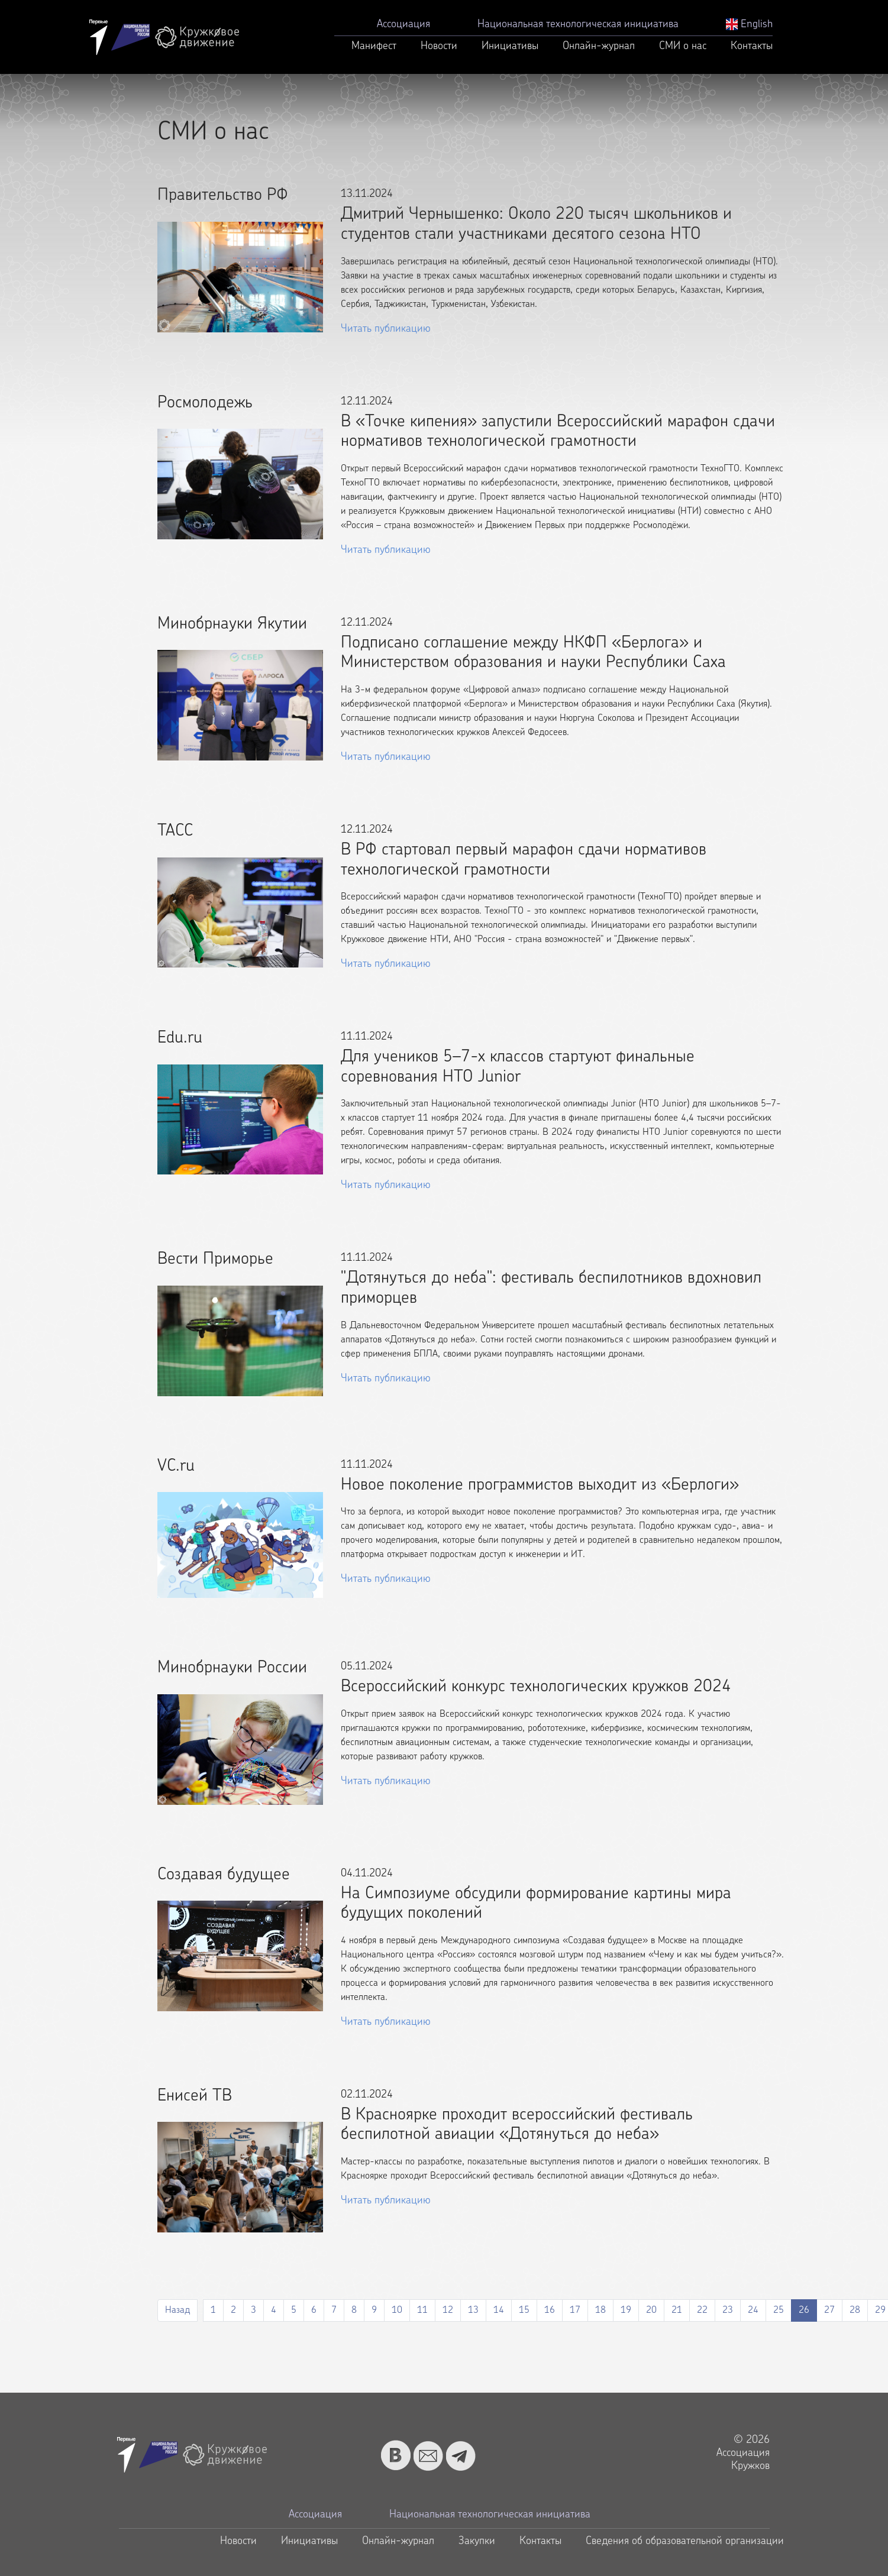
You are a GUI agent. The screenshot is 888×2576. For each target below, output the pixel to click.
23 (727, 2310)
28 (855, 2310)
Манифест (373, 46)
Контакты (752, 46)
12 (448, 2310)
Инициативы (510, 46)
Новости (439, 46)
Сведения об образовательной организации (685, 2541)
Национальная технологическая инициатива (578, 24)
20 (651, 2310)
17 (575, 2310)
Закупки (476, 2541)
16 (549, 2310)
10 (397, 2310)
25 (778, 2310)
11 (422, 2310)
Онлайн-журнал (599, 46)
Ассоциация (403, 24)
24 (753, 2310)
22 (702, 2310)
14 (498, 2310)
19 (626, 2310)
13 (473, 2310)
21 (676, 2310)
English (749, 24)
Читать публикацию (386, 329)
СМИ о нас (682, 46)
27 (829, 2310)
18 (600, 2310)
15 (524, 2310)
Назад (177, 2310)
